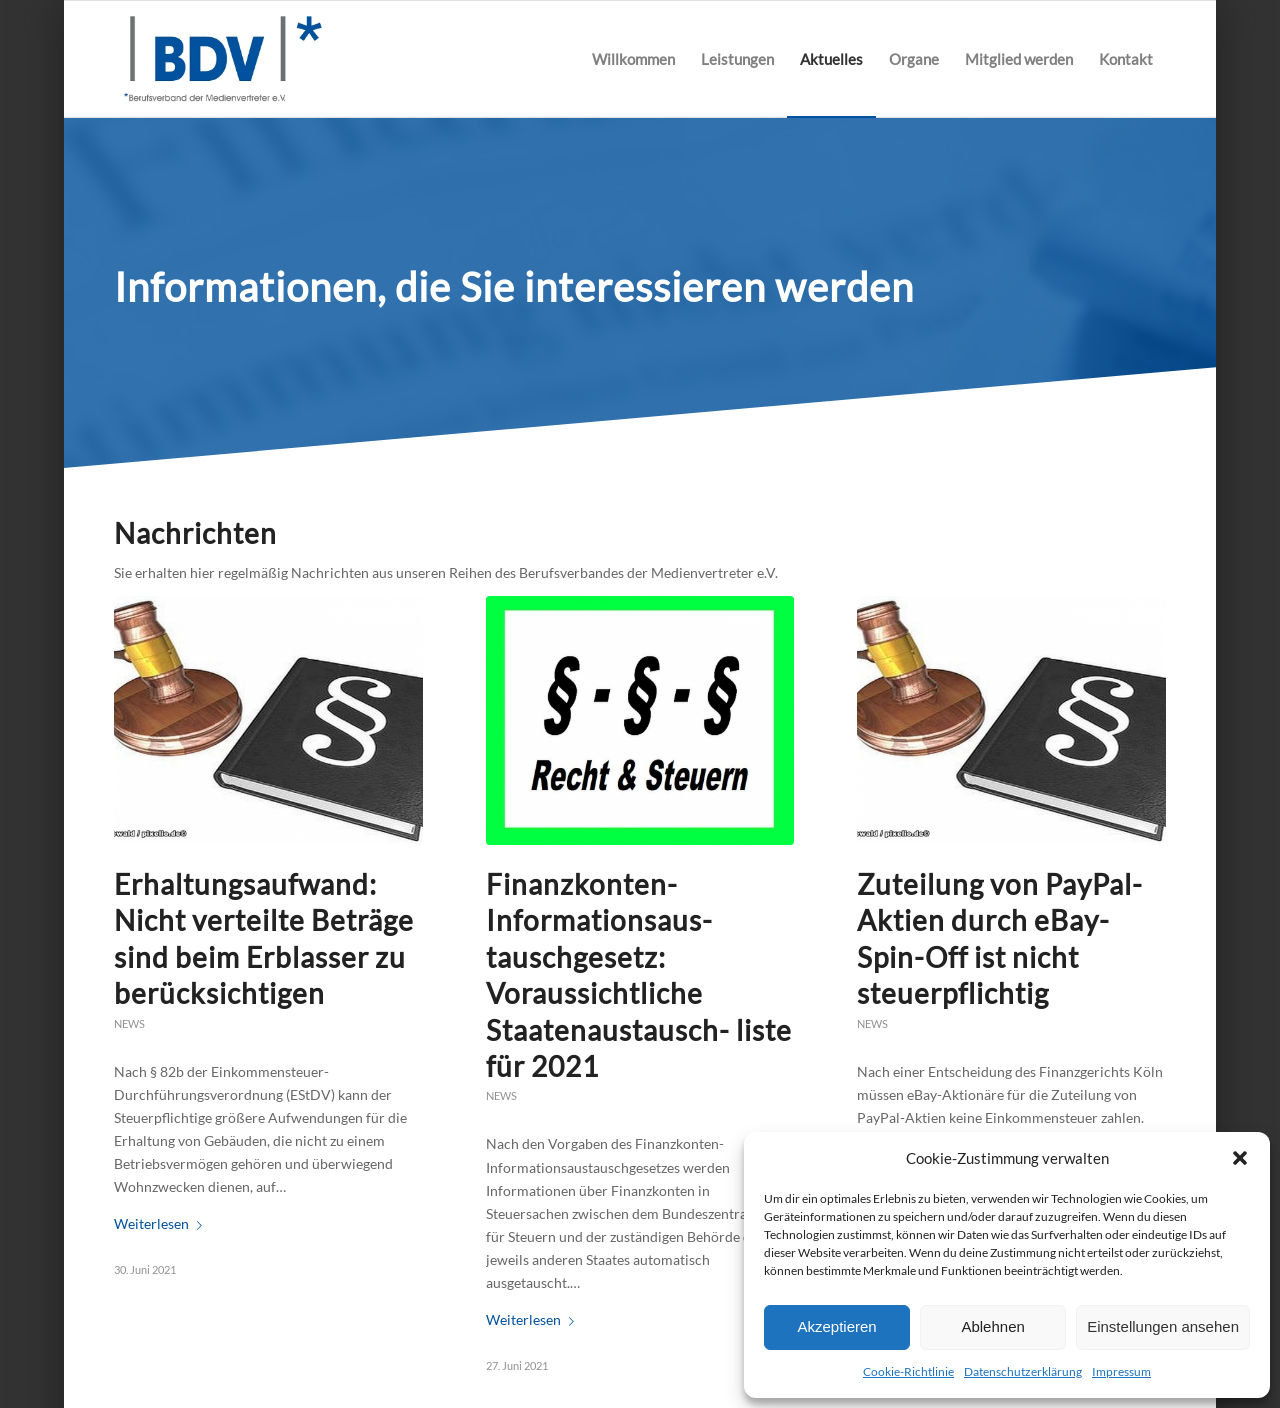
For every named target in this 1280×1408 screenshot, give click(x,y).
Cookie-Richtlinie (908, 1371)
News (129, 1023)
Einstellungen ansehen (1163, 1326)
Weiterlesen (162, 1223)
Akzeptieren (836, 1326)
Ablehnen (992, 1326)
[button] (1240, 1158)
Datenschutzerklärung (1023, 1371)
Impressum (1121, 1371)
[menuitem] (633, 59)
